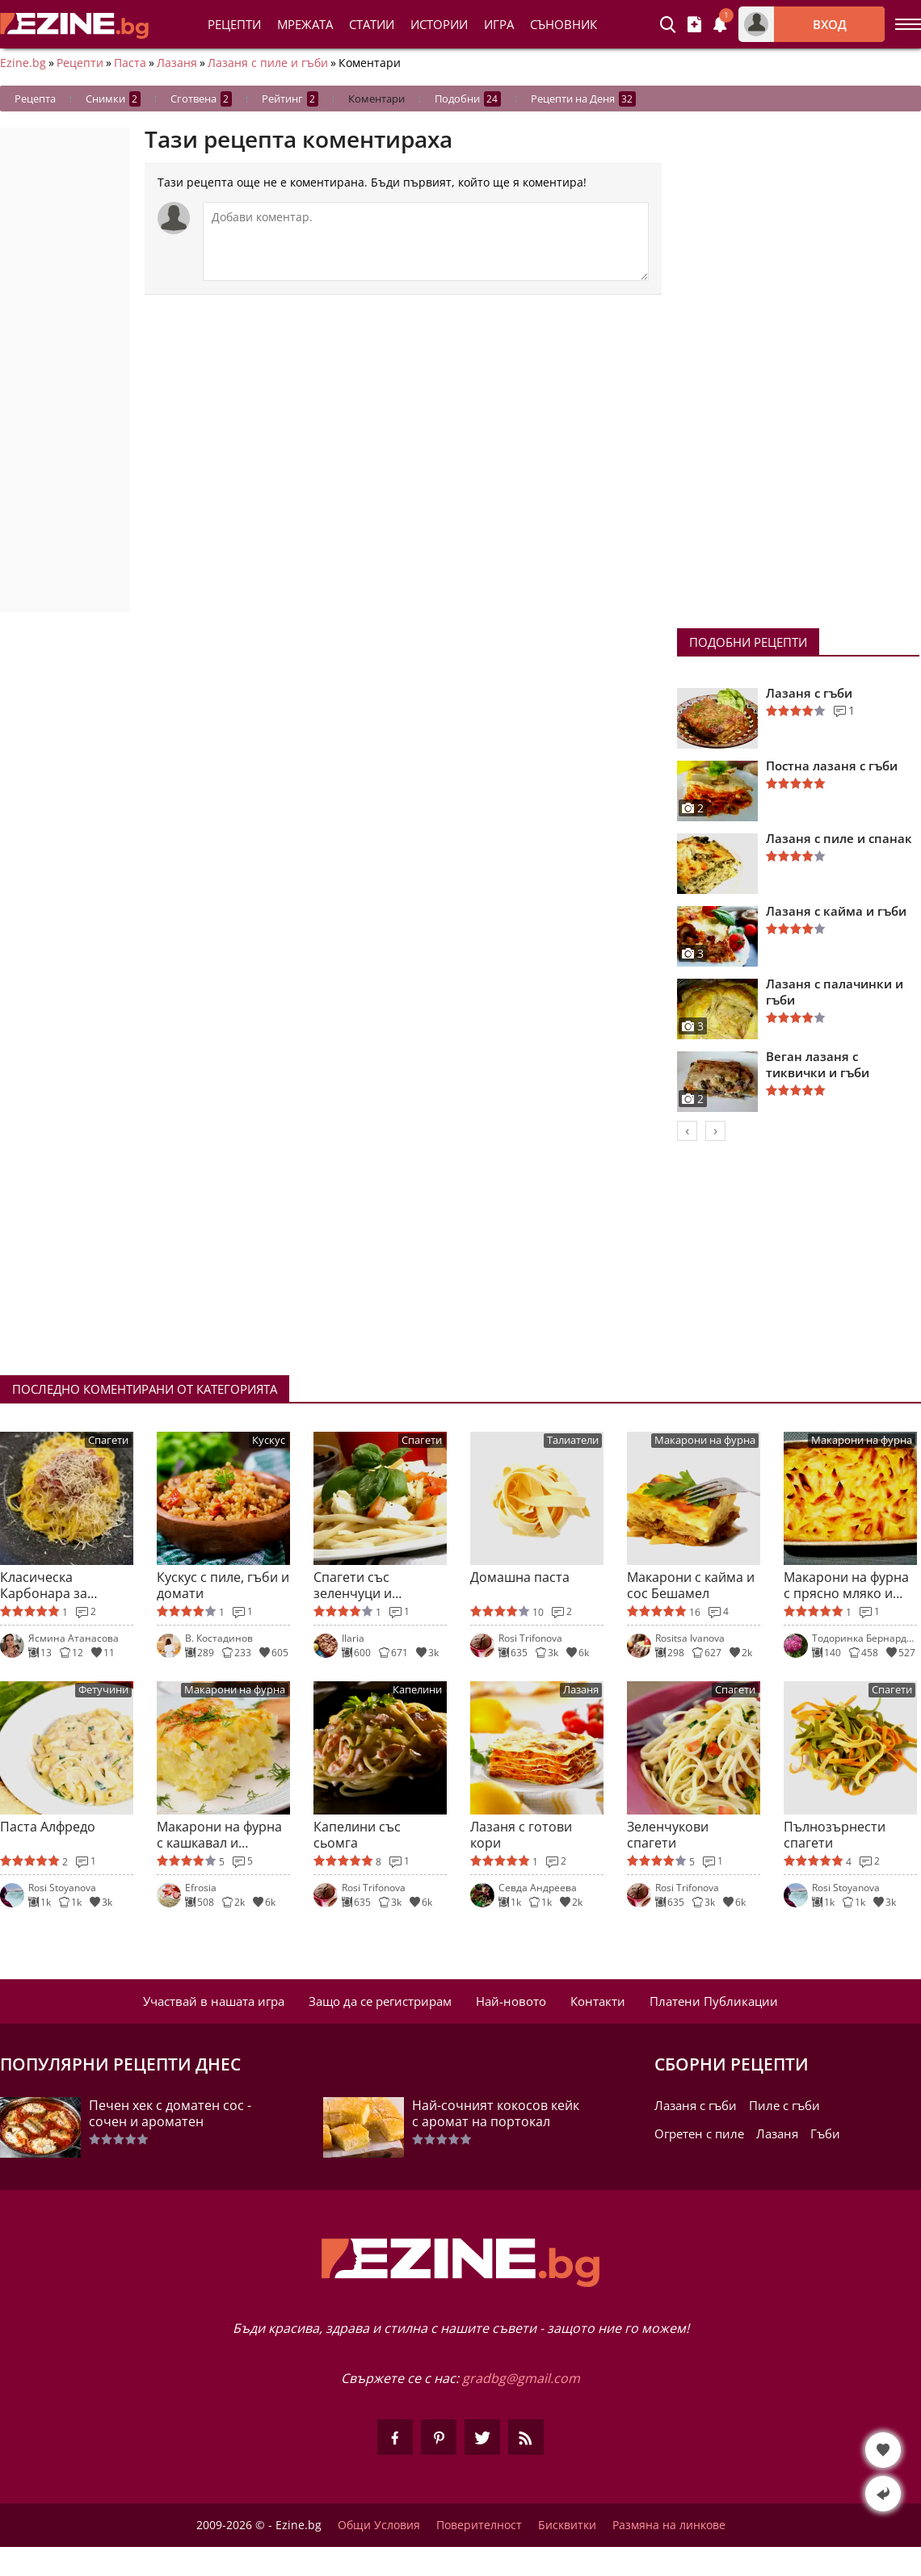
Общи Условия (379, 2525)
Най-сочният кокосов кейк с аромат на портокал (495, 2113)
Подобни (468, 99)
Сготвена (201, 99)
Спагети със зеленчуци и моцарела (352, 1585)
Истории (439, 24)
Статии (371, 24)
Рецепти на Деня (583, 99)
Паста (130, 63)
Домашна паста (520, 1577)
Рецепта (35, 98)
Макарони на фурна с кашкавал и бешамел (219, 1835)
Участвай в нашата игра (213, 2001)
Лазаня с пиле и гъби (268, 63)
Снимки (113, 99)
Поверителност (479, 2525)
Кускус (268, 1440)
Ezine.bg (23, 63)
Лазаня (177, 63)
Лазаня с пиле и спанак (839, 838)
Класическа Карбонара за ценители (43, 1585)
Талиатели (573, 1440)
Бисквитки (567, 2525)
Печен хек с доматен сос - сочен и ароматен (170, 2113)
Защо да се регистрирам (380, 2001)
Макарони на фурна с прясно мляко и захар (846, 1585)
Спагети (108, 1440)
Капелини (417, 1690)
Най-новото (511, 2001)
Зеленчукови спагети (668, 1835)
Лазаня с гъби (809, 693)
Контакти (597, 2001)
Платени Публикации (714, 2001)
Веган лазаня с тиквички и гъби (817, 1064)
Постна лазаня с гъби (832, 765)
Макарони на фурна (704, 1440)
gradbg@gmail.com (521, 2378)
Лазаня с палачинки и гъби (834, 991)
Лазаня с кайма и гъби (836, 911)
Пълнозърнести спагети (834, 1835)
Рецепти (234, 24)
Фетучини (103, 1690)
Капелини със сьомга (357, 1835)
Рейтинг (290, 99)
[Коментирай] (426, 241)
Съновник (563, 24)
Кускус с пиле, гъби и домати (223, 1585)
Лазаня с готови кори (521, 1835)
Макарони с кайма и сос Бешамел (691, 1585)
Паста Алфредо (47, 1827)
